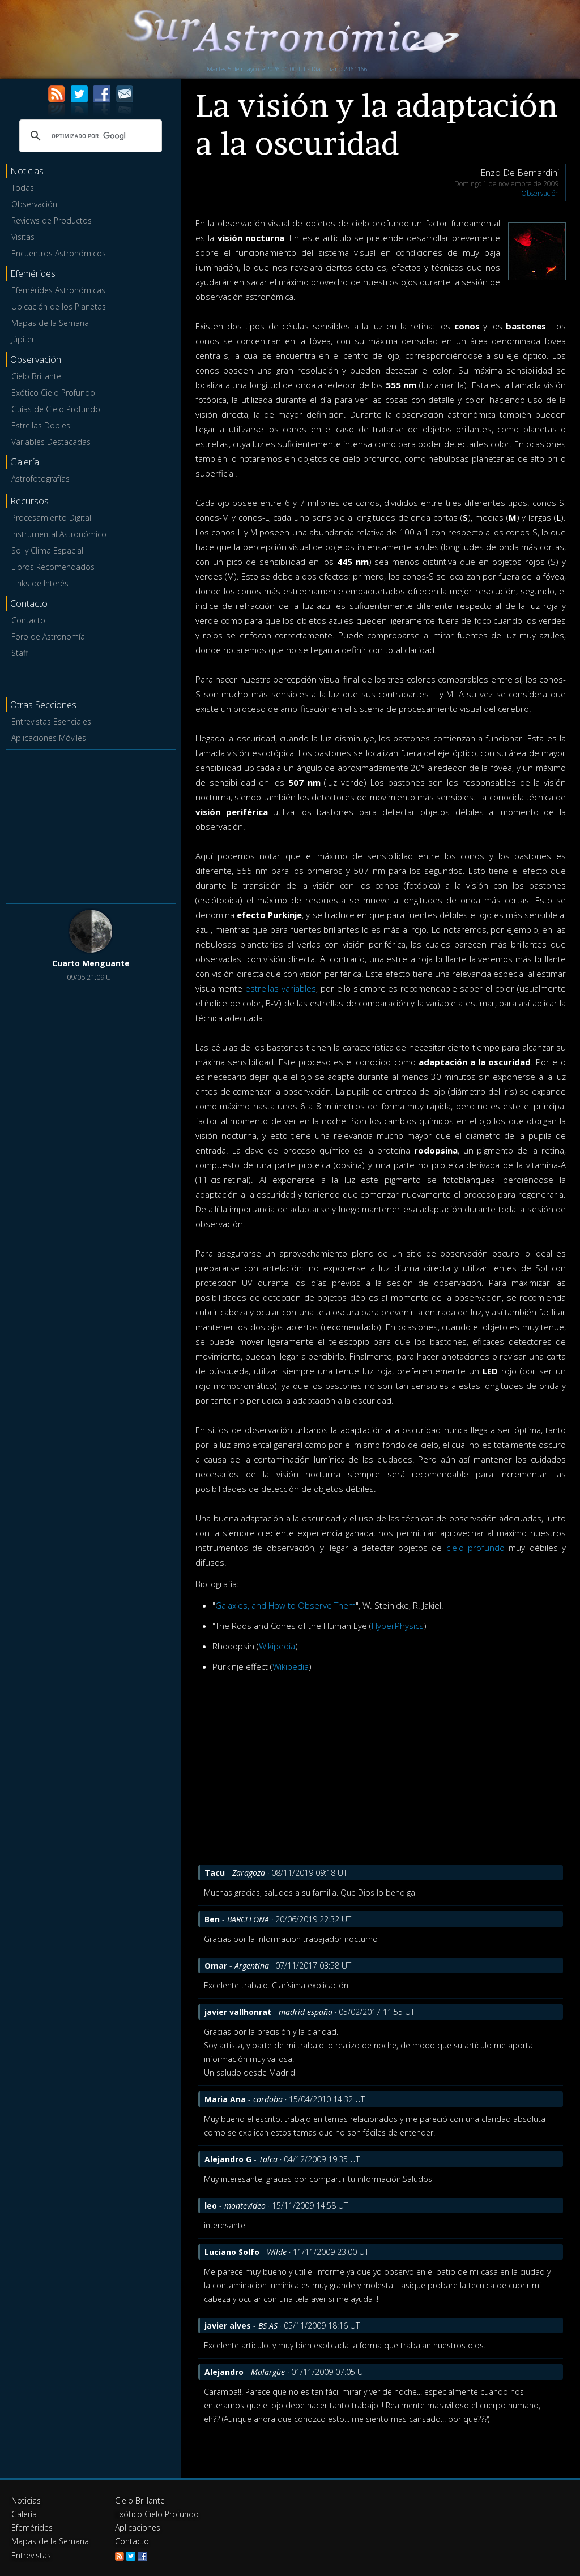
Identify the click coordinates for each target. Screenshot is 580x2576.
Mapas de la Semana (50, 323)
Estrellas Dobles (40, 425)
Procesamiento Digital (51, 517)
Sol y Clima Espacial (47, 550)
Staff (19, 653)
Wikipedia (277, 1646)
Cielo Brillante (36, 376)
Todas (22, 187)
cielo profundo (475, 1547)
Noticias (26, 2500)
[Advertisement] (91, 824)
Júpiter (23, 339)
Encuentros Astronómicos (58, 253)
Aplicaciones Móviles (48, 737)
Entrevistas (31, 2554)
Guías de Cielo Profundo (55, 409)
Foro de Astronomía (48, 636)
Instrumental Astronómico (58, 534)
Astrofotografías (40, 478)
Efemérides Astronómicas (58, 290)
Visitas (23, 237)
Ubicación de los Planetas (58, 306)
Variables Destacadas (51, 441)
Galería (24, 2514)
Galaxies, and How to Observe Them (285, 1605)
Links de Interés (40, 583)
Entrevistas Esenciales (51, 721)
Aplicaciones (137, 2527)
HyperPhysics (398, 1625)
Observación (34, 204)
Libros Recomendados (53, 567)
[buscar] (89, 136)
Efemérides (32, 2527)
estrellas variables (280, 988)
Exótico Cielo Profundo (53, 392)
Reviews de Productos (51, 220)
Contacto (28, 620)
